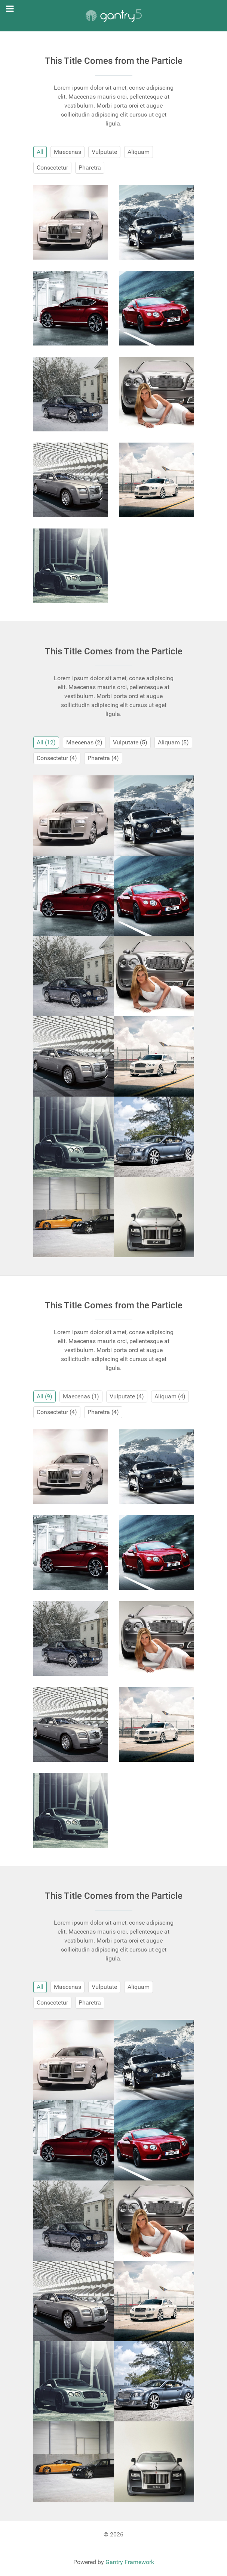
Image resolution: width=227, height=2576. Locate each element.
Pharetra (90, 167)
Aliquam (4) (169, 1396)
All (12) (46, 742)
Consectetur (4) (57, 758)
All (40, 151)
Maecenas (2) (84, 742)
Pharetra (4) (103, 758)
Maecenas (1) (81, 1396)
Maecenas (67, 151)
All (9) (44, 1396)
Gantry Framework (129, 2562)
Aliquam (139, 151)
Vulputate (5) (130, 742)
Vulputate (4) (127, 1396)
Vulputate (104, 151)
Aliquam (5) (173, 742)
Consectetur (52, 167)
